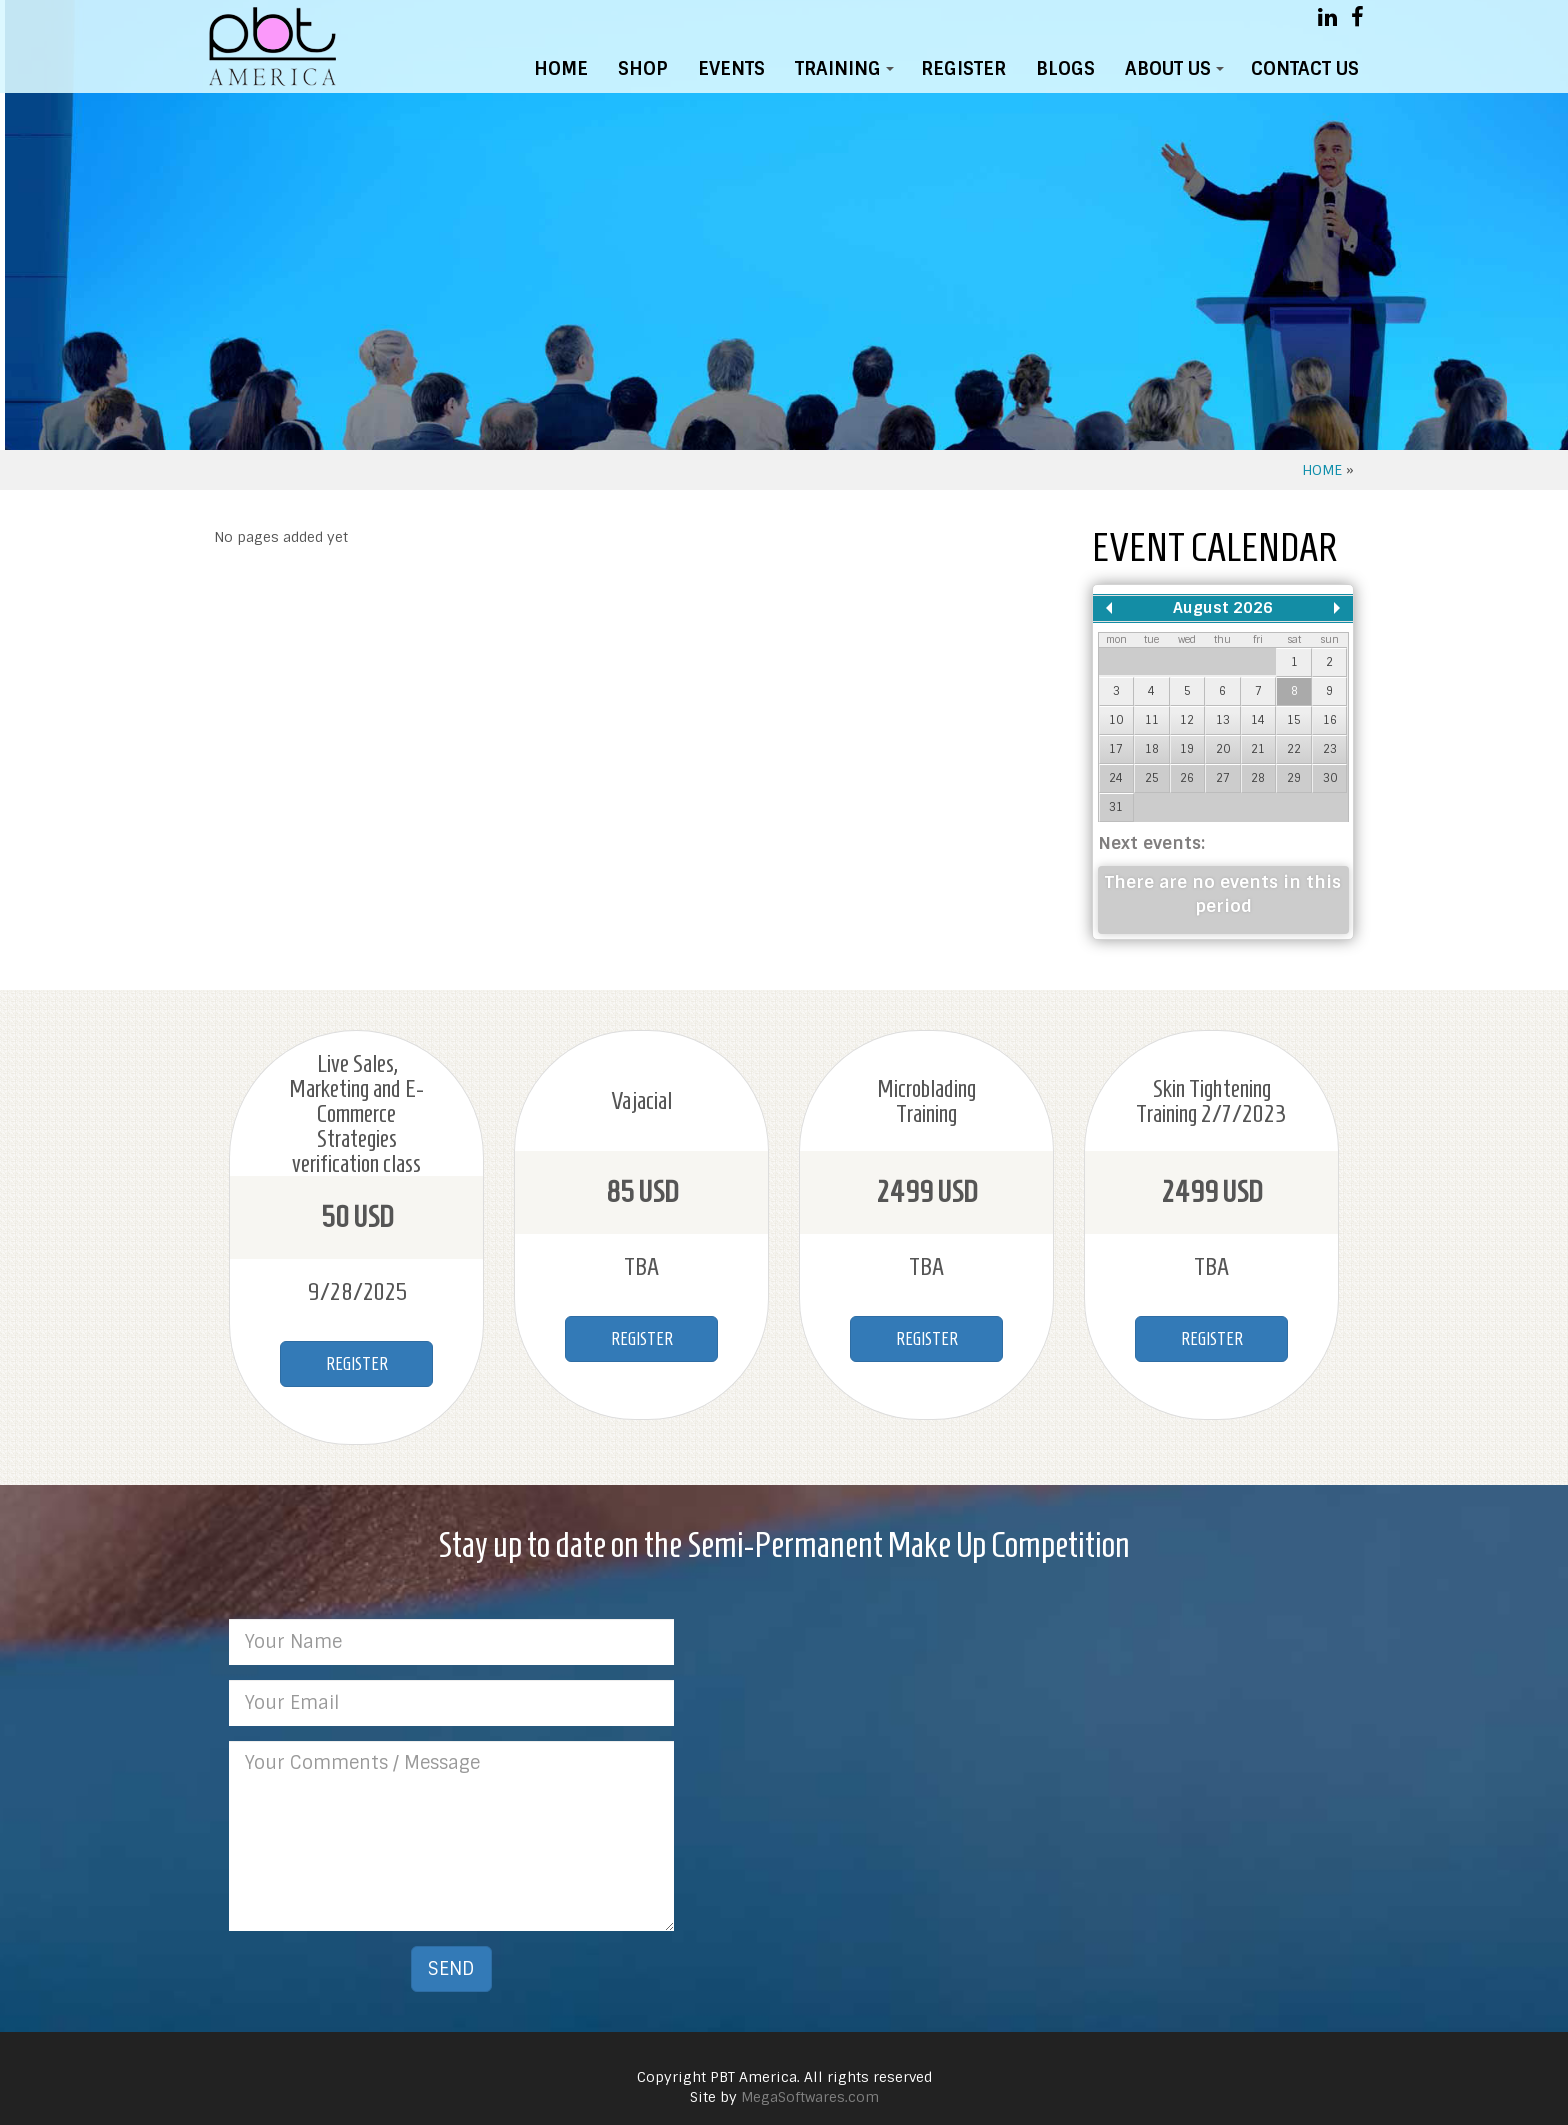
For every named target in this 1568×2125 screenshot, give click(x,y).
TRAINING (848, 73)
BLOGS (1065, 69)
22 (1294, 749)
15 (1294, 720)
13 (1223, 720)
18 (1152, 749)
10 (1116, 720)
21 (1258, 749)
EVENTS (731, 69)
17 (1116, 749)
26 (1187, 778)
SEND (451, 1969)
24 (1116, 778)
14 (1258, 720)
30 (1330, 778)
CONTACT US (1305, 69)
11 (1152, 720)
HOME (561, 69)
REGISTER (963, 69)
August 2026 (1223, 608)
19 (1187, 749)
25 (1152, 778)
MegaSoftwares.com (810, 2097)
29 (1294, 778)
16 (1330, 720)
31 (1116, 807)
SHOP (643, 69)
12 (1187, 720)
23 (1330, 749)
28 (1258, 778)
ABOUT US (1178, 73)
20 (1223, 749)
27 (1223, 778)
